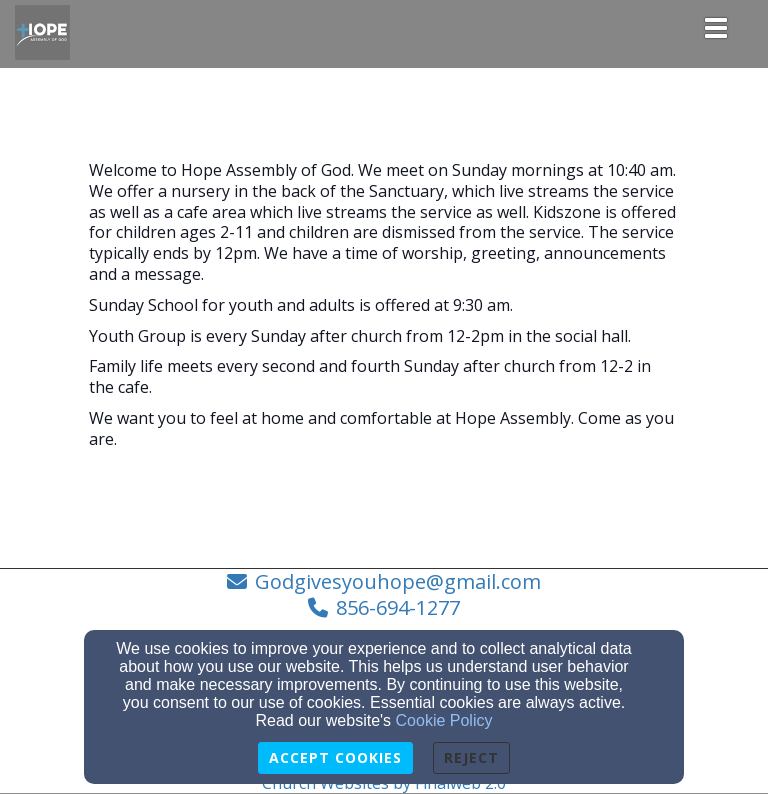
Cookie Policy (444, 720)
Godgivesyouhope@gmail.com (398, 581)
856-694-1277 (398, 607)
